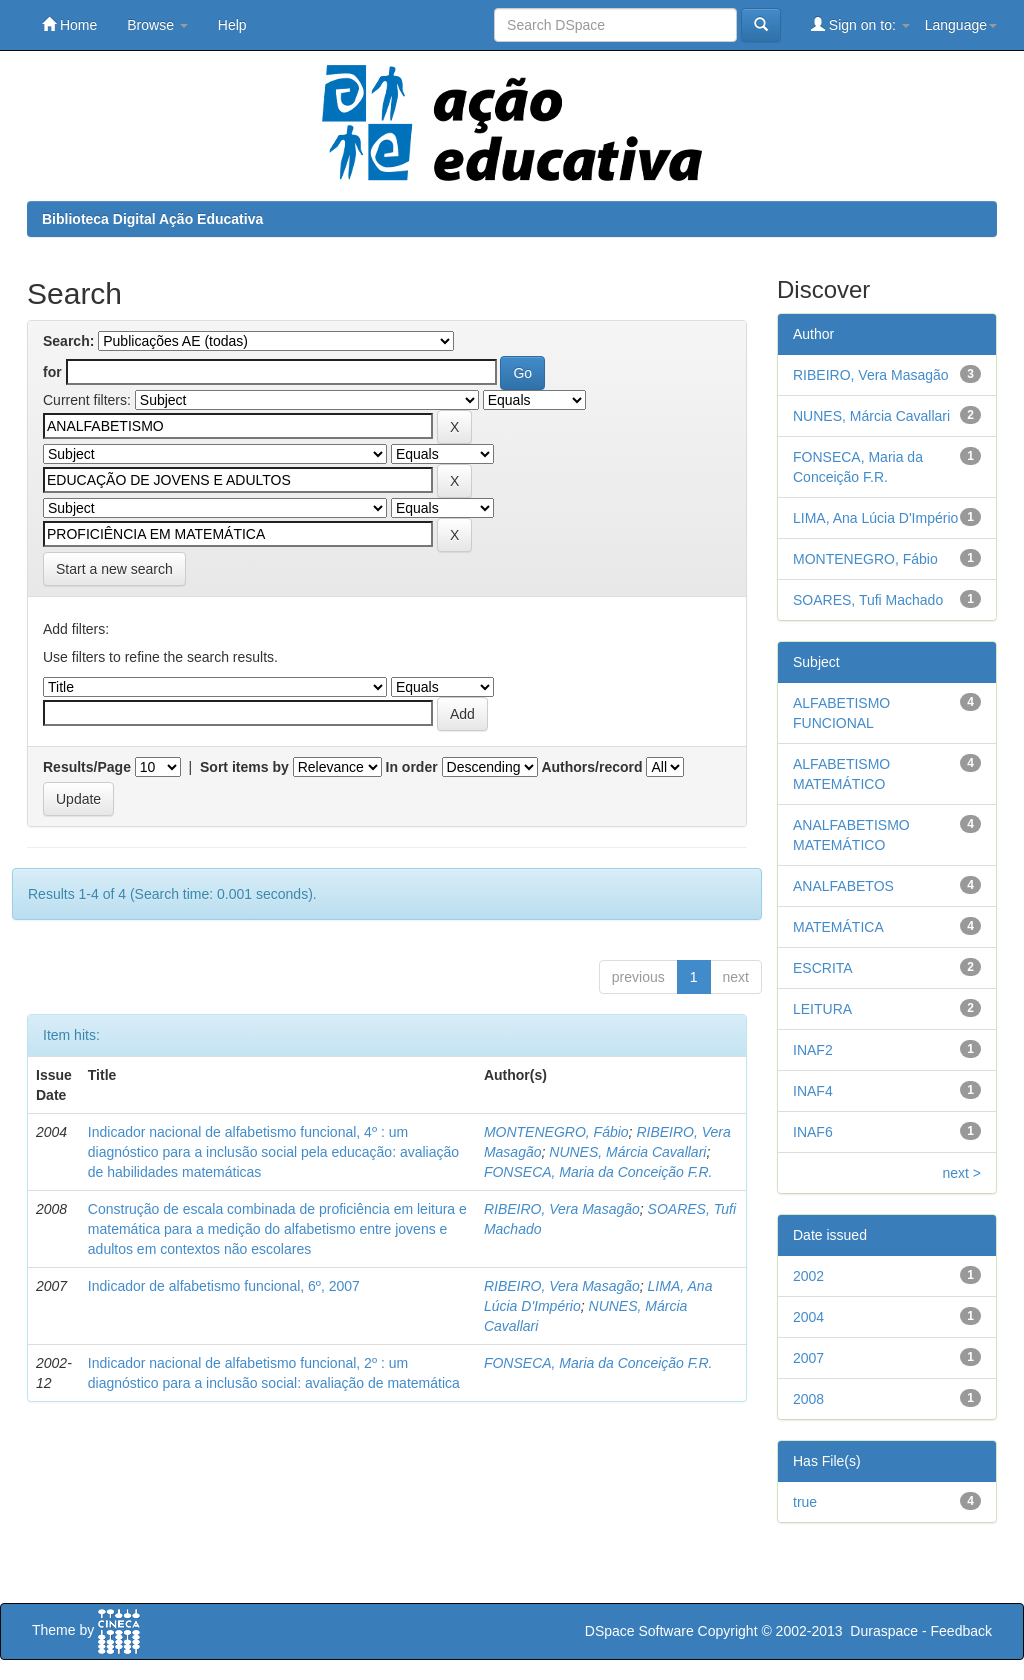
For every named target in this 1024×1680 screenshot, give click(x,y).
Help (232, 25)
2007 (808, 1358)
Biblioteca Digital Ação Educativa (152, 219)
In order (412, 767)
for (52, 372)
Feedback (961, 1631)
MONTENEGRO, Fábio (556, 1132)
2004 (808, 1317)
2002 (808, 1276)
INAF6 (813, 1132)
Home (69, 24)
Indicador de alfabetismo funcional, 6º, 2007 (224, 1286)
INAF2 (813, 1050)
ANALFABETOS (843, 886)
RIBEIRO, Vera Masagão (562, 1209)
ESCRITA (823, 968)
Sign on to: (860, 24)
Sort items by (244, 767)
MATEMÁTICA (838, 927)
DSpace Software (639, 1631)
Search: (68, 341)
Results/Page (87, 767)
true (805, 1502)
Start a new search (114, 569)
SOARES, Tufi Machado (868, 600)
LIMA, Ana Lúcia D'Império (875, 518)
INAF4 (813, 1091)
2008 (808, 1399)
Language (961, 25)
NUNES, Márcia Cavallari (627, 1152)
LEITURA (822, 1009)
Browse (157, 25)
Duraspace (884, 1631)
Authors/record (591, 767)
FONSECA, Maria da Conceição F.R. (598, 1172)
